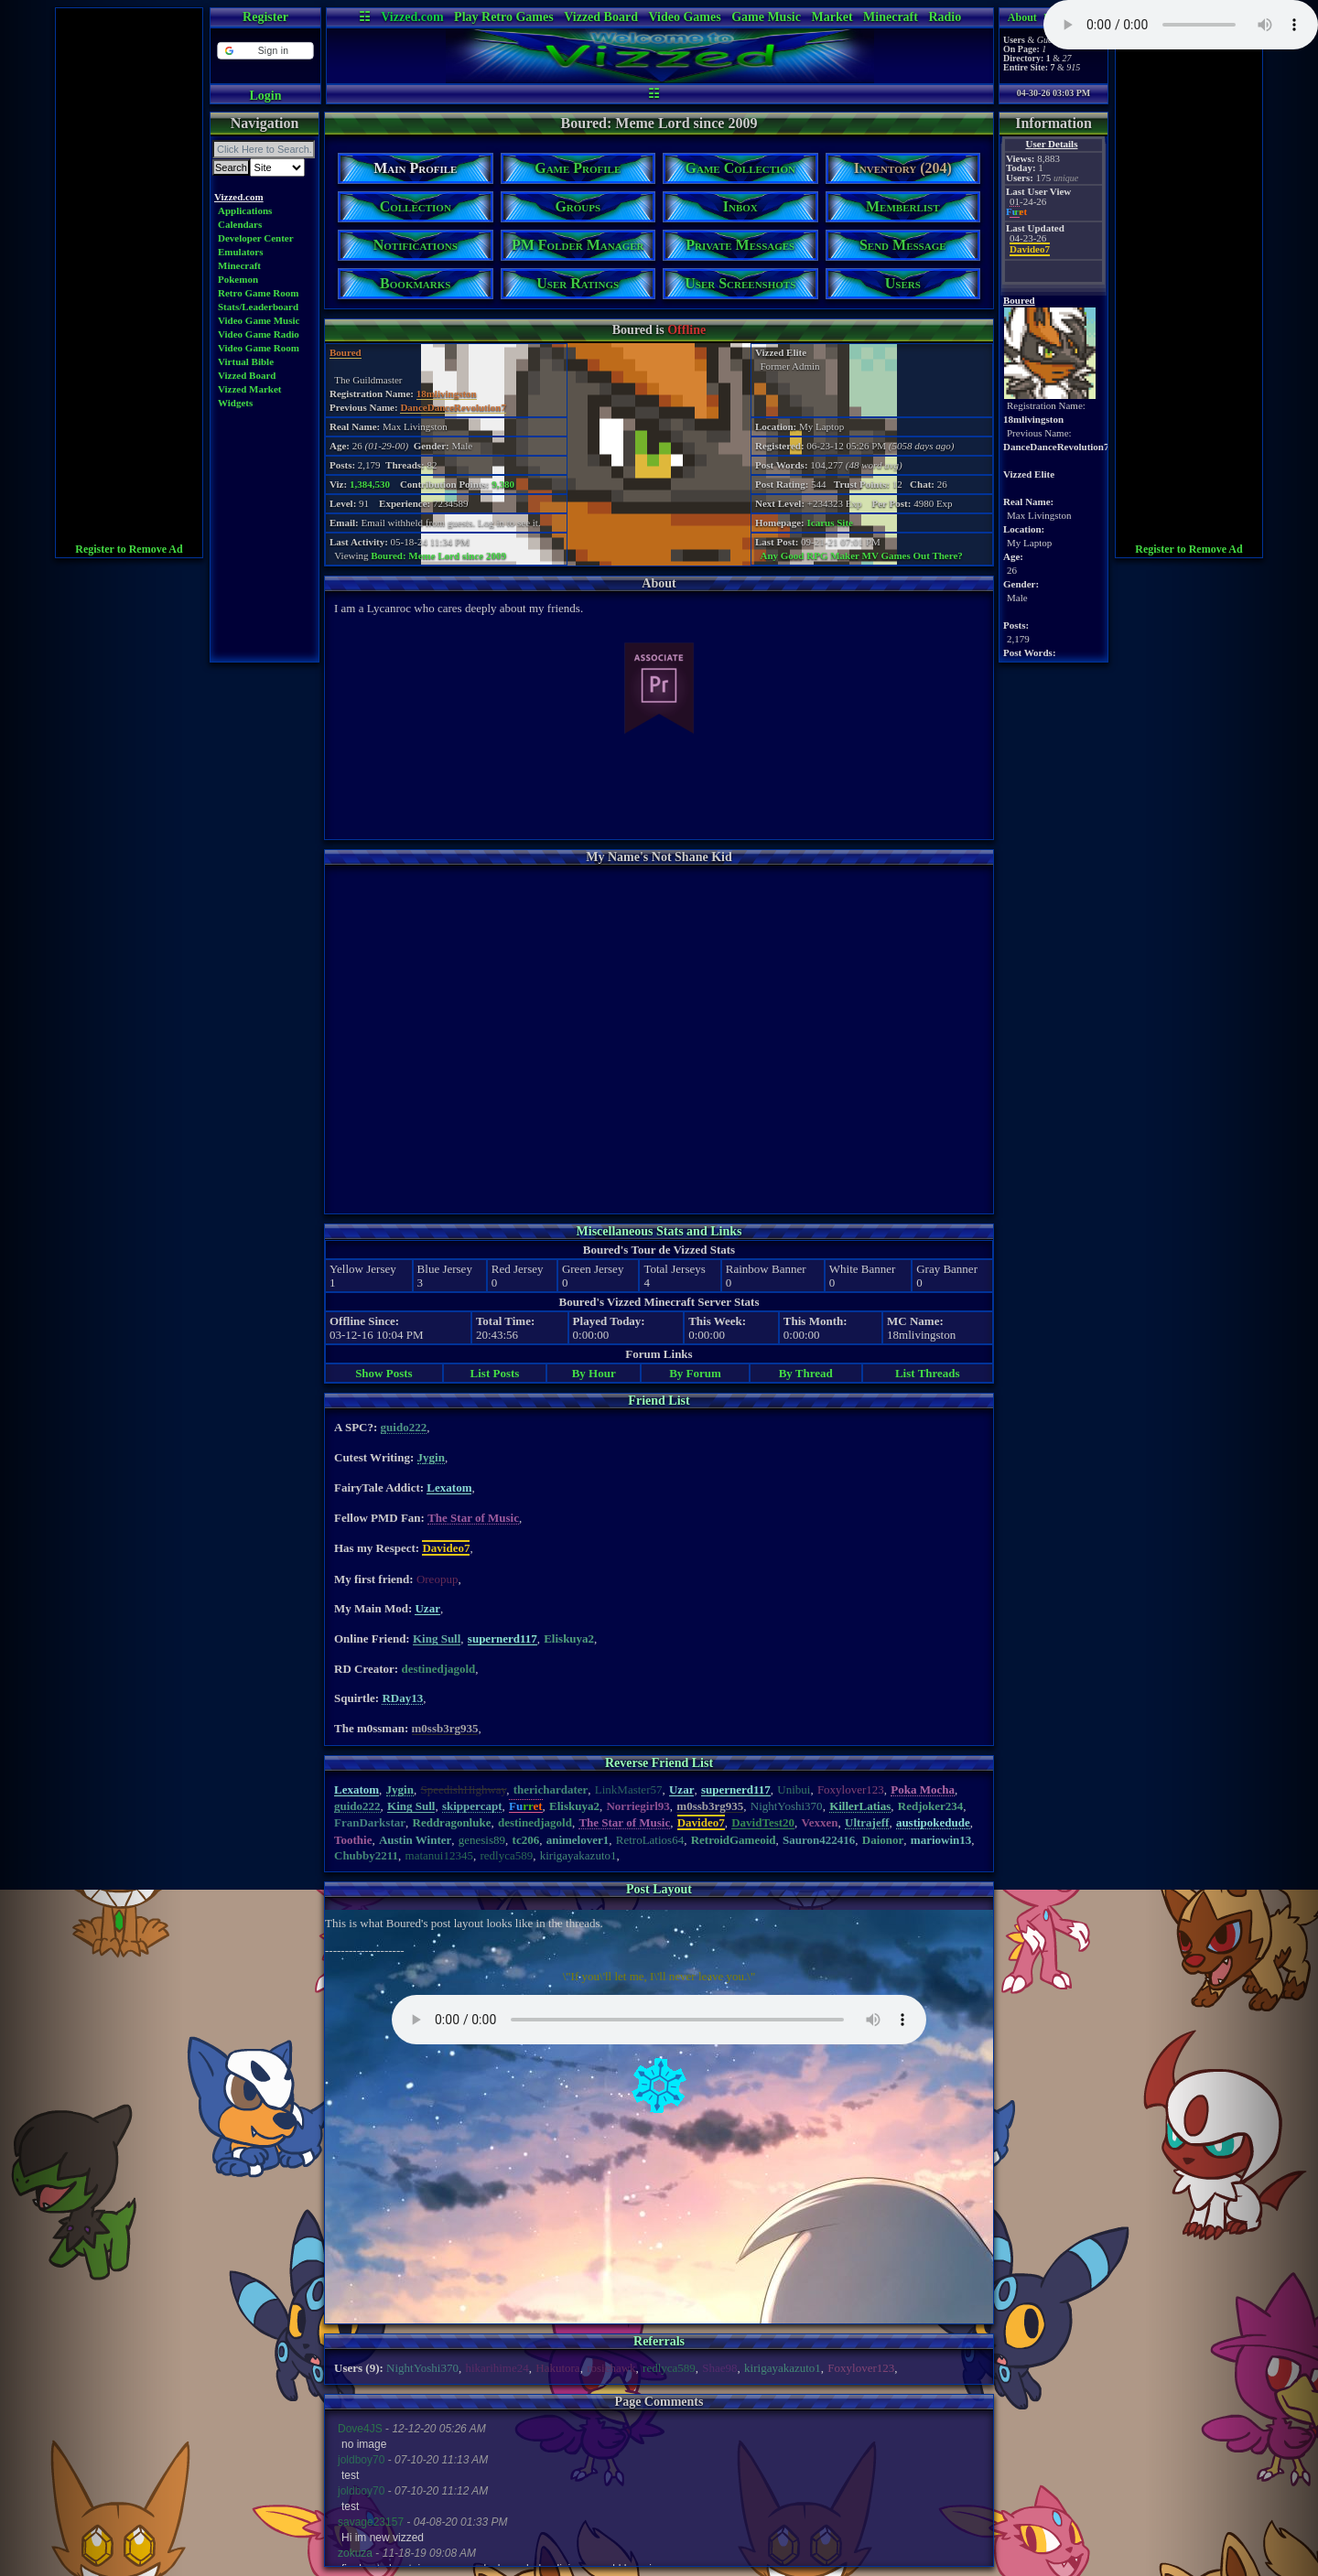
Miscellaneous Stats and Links (659, 1231)
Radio (944, 17)
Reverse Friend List (659, 1763)
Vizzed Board (601, 17)
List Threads (927, 1373)
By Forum (695, 1373)
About (1022, 17)
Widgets (235, 402)
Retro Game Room (258, 292)
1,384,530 (370, 484)
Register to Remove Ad (128, 549)
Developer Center (256, 237)
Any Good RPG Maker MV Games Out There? (862, 555)
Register (265, 17)
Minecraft (890, 17)
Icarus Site (830, 522)
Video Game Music (258, 320)
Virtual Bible (246, 361)
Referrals (659, 2341)
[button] (265, 50)
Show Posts (384, 1373)
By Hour (594, 1373)
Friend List (658, 1400)
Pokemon (238, 279)
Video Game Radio (258, 334)
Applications (245, 210)
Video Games (684, 17)
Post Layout (659, 1889)
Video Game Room (258, 347)
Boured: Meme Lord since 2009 (438, 555)
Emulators (241, 251)
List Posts (495, 1373)
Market (831, 17)
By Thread (806, 1373)
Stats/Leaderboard (258, 306)
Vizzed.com (412, 17)
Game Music (766, 17)
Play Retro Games (504, 17)
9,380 (503, 484)
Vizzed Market (250, 388)
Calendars (240, 224)
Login (265, 95)
